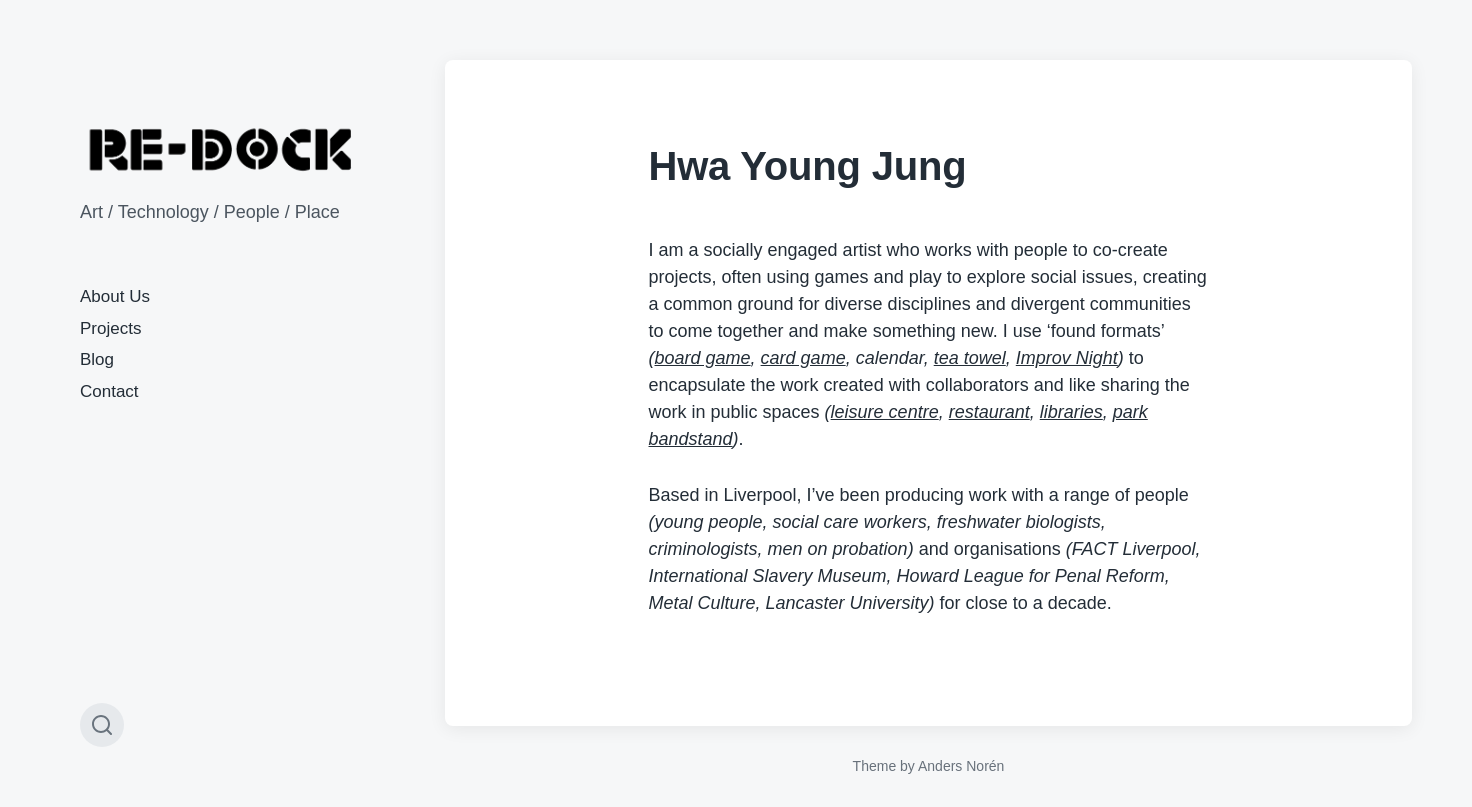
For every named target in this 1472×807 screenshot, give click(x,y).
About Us (115, 296)
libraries (1071, 412)
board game (703, 358)
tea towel (970, 358)
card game (803, 358)
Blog (97, 359)
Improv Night (1067, 358)
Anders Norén (961, 766)
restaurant (989, 412)
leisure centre (885, 412)
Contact (109, 391)
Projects (110, 328)
